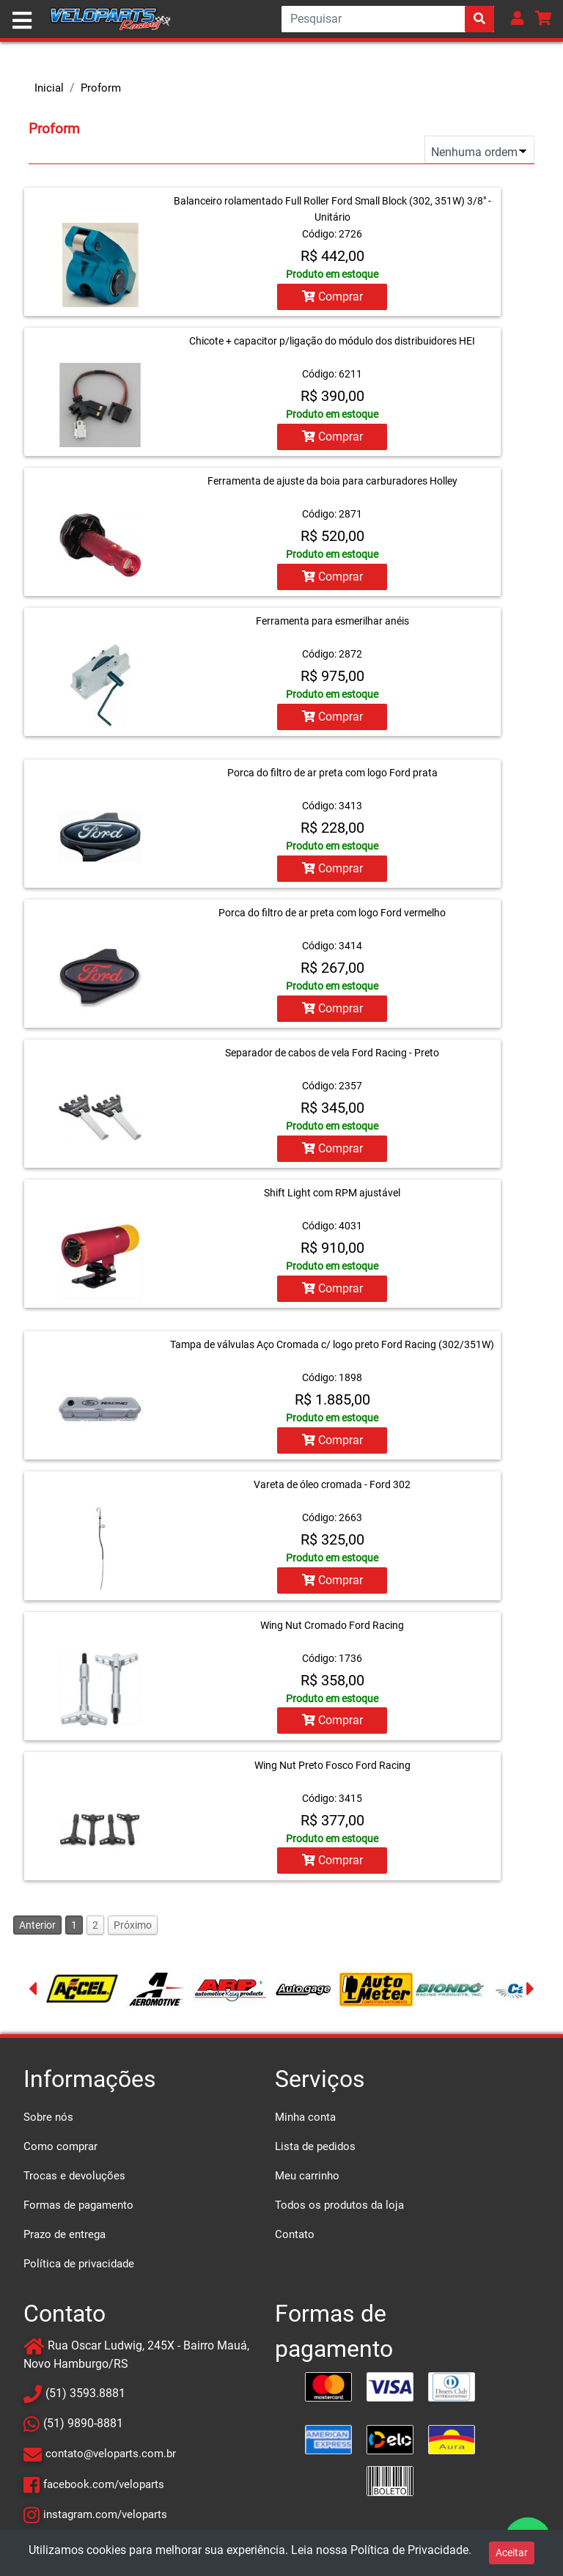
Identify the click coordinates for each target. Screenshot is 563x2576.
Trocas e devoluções (74, 2175)
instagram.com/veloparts (105, 2513)
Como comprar (60, 2145)
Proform (101, 88)
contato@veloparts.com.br (110, 2453)
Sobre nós (48, 2116)
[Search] (388, 19)
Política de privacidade (78, 2263)
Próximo (133, 1924)
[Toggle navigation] (22, 20)
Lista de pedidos (315, 2145)
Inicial (49, 88)
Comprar (332, 296)
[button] (517, 18)
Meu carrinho (307, 2175)
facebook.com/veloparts (103, 2483)
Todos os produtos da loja (339, 2204)
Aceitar (512, 2552)
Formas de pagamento (78, 2204)
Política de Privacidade (409, 2550)
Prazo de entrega (64, 2233)
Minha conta (305, 2116)
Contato (294, 2233)
